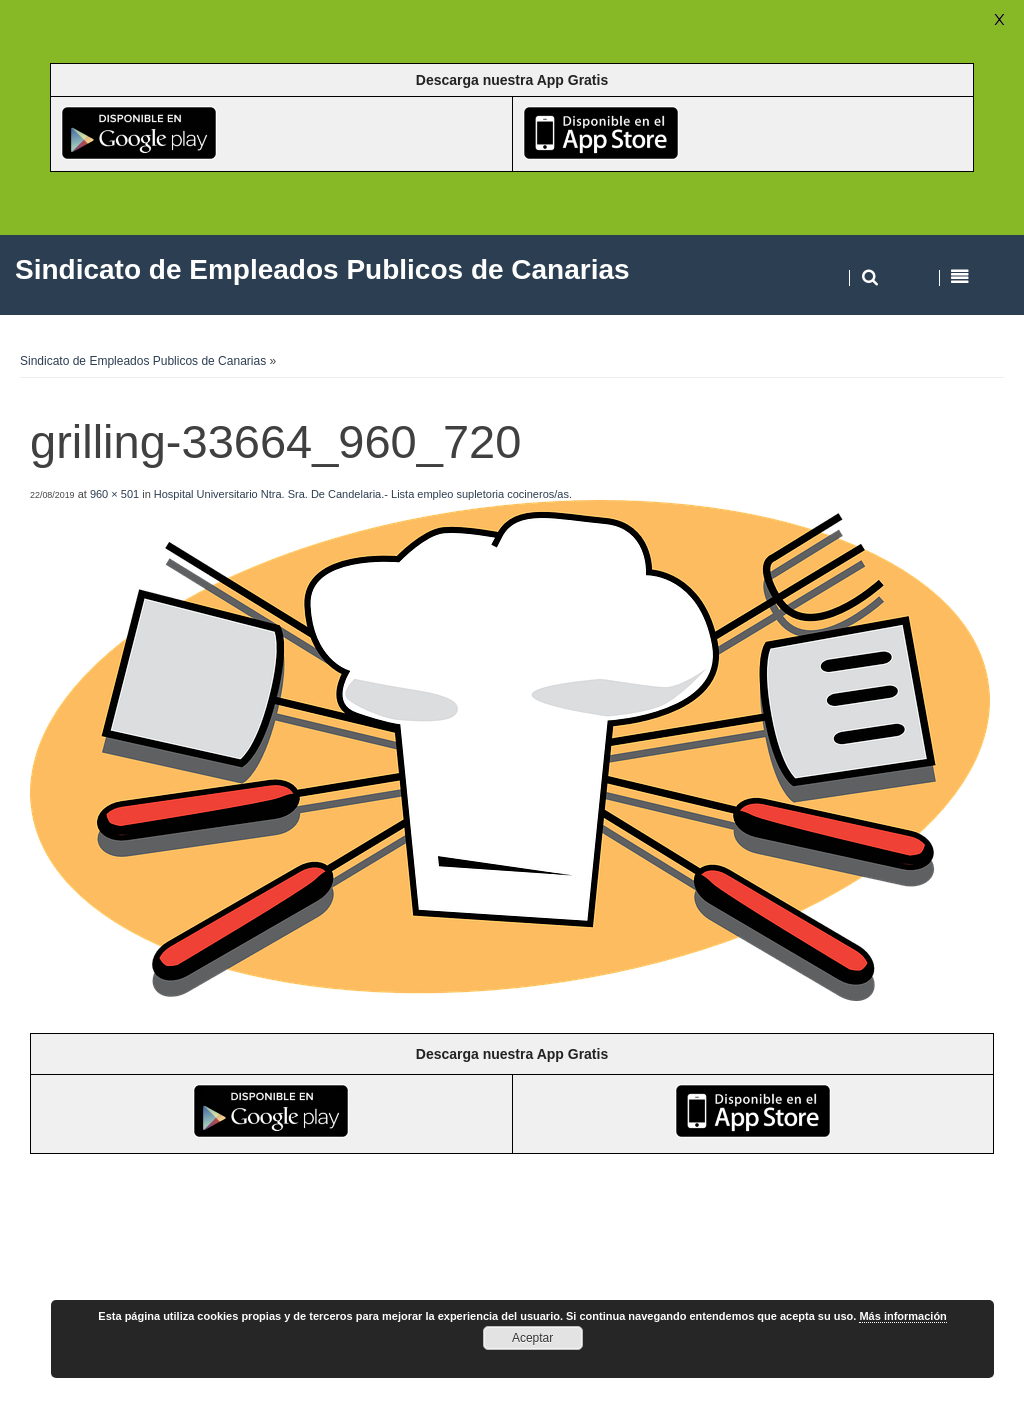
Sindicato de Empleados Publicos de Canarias (143, 361)
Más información (902, 1316)
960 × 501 (114, 494)
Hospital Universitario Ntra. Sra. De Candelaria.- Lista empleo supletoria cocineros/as (361, 494)
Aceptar (532, 1338)
